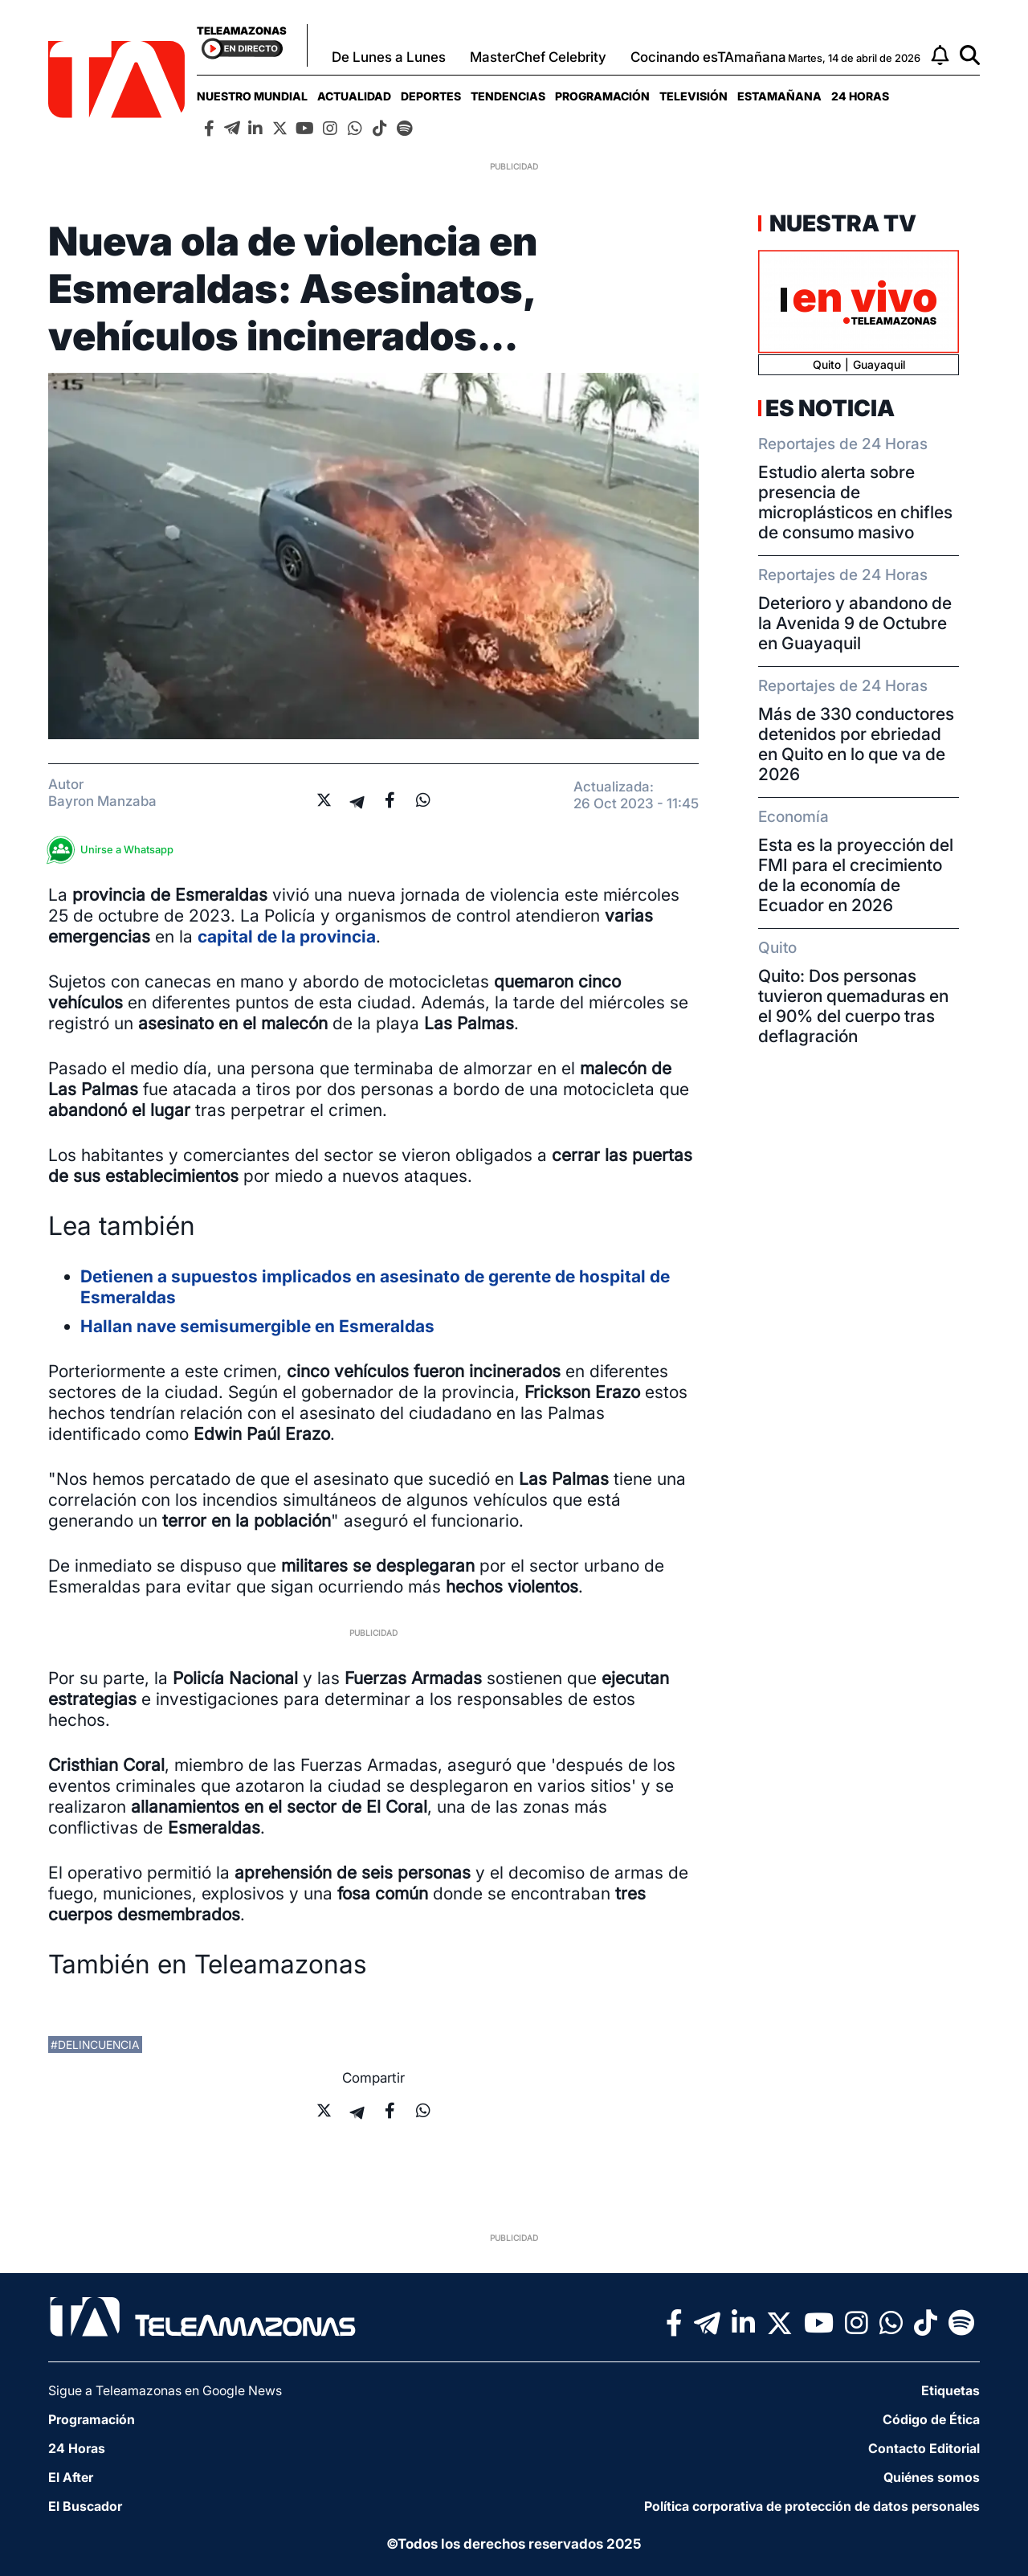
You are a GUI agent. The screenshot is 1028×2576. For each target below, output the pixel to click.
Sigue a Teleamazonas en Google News (165, 2390)
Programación (602, 96)
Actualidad (354, 96)
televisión (693, 96)
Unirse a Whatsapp (114, 850)
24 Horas (860, 96)
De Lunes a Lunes (389, 57)
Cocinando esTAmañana (708, 57)
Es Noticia (830, 408)
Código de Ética (931, 2419)
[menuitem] (252, 96)
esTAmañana (779, 96)
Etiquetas (950, 2390)
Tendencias (508, 96)
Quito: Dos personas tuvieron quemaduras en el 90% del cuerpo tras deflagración (853, 1006)
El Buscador (85, 2506)
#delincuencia (95, 2044)
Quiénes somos (931, 2477)
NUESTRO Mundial (252, 96)
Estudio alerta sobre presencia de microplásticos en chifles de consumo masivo (855, 502)
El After (70, 2477)
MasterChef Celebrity (538, 57)
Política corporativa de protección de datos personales (812, 2506)
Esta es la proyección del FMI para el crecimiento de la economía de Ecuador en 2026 (855, 875)
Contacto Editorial (924, 2448)
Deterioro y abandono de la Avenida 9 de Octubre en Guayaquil (855, 623)
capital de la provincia (287, 936)
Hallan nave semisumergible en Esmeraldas (257, 1326)
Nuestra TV (840, 223)
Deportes (431, 96)
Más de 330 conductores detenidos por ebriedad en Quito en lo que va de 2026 (856, 744)
